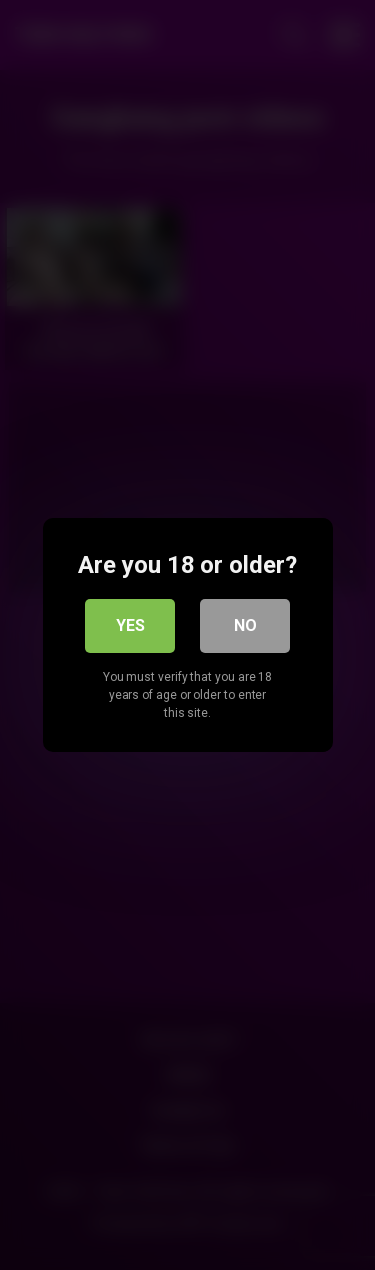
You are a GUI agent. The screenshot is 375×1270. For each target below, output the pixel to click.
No (245, 625)
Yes (130, 625)
